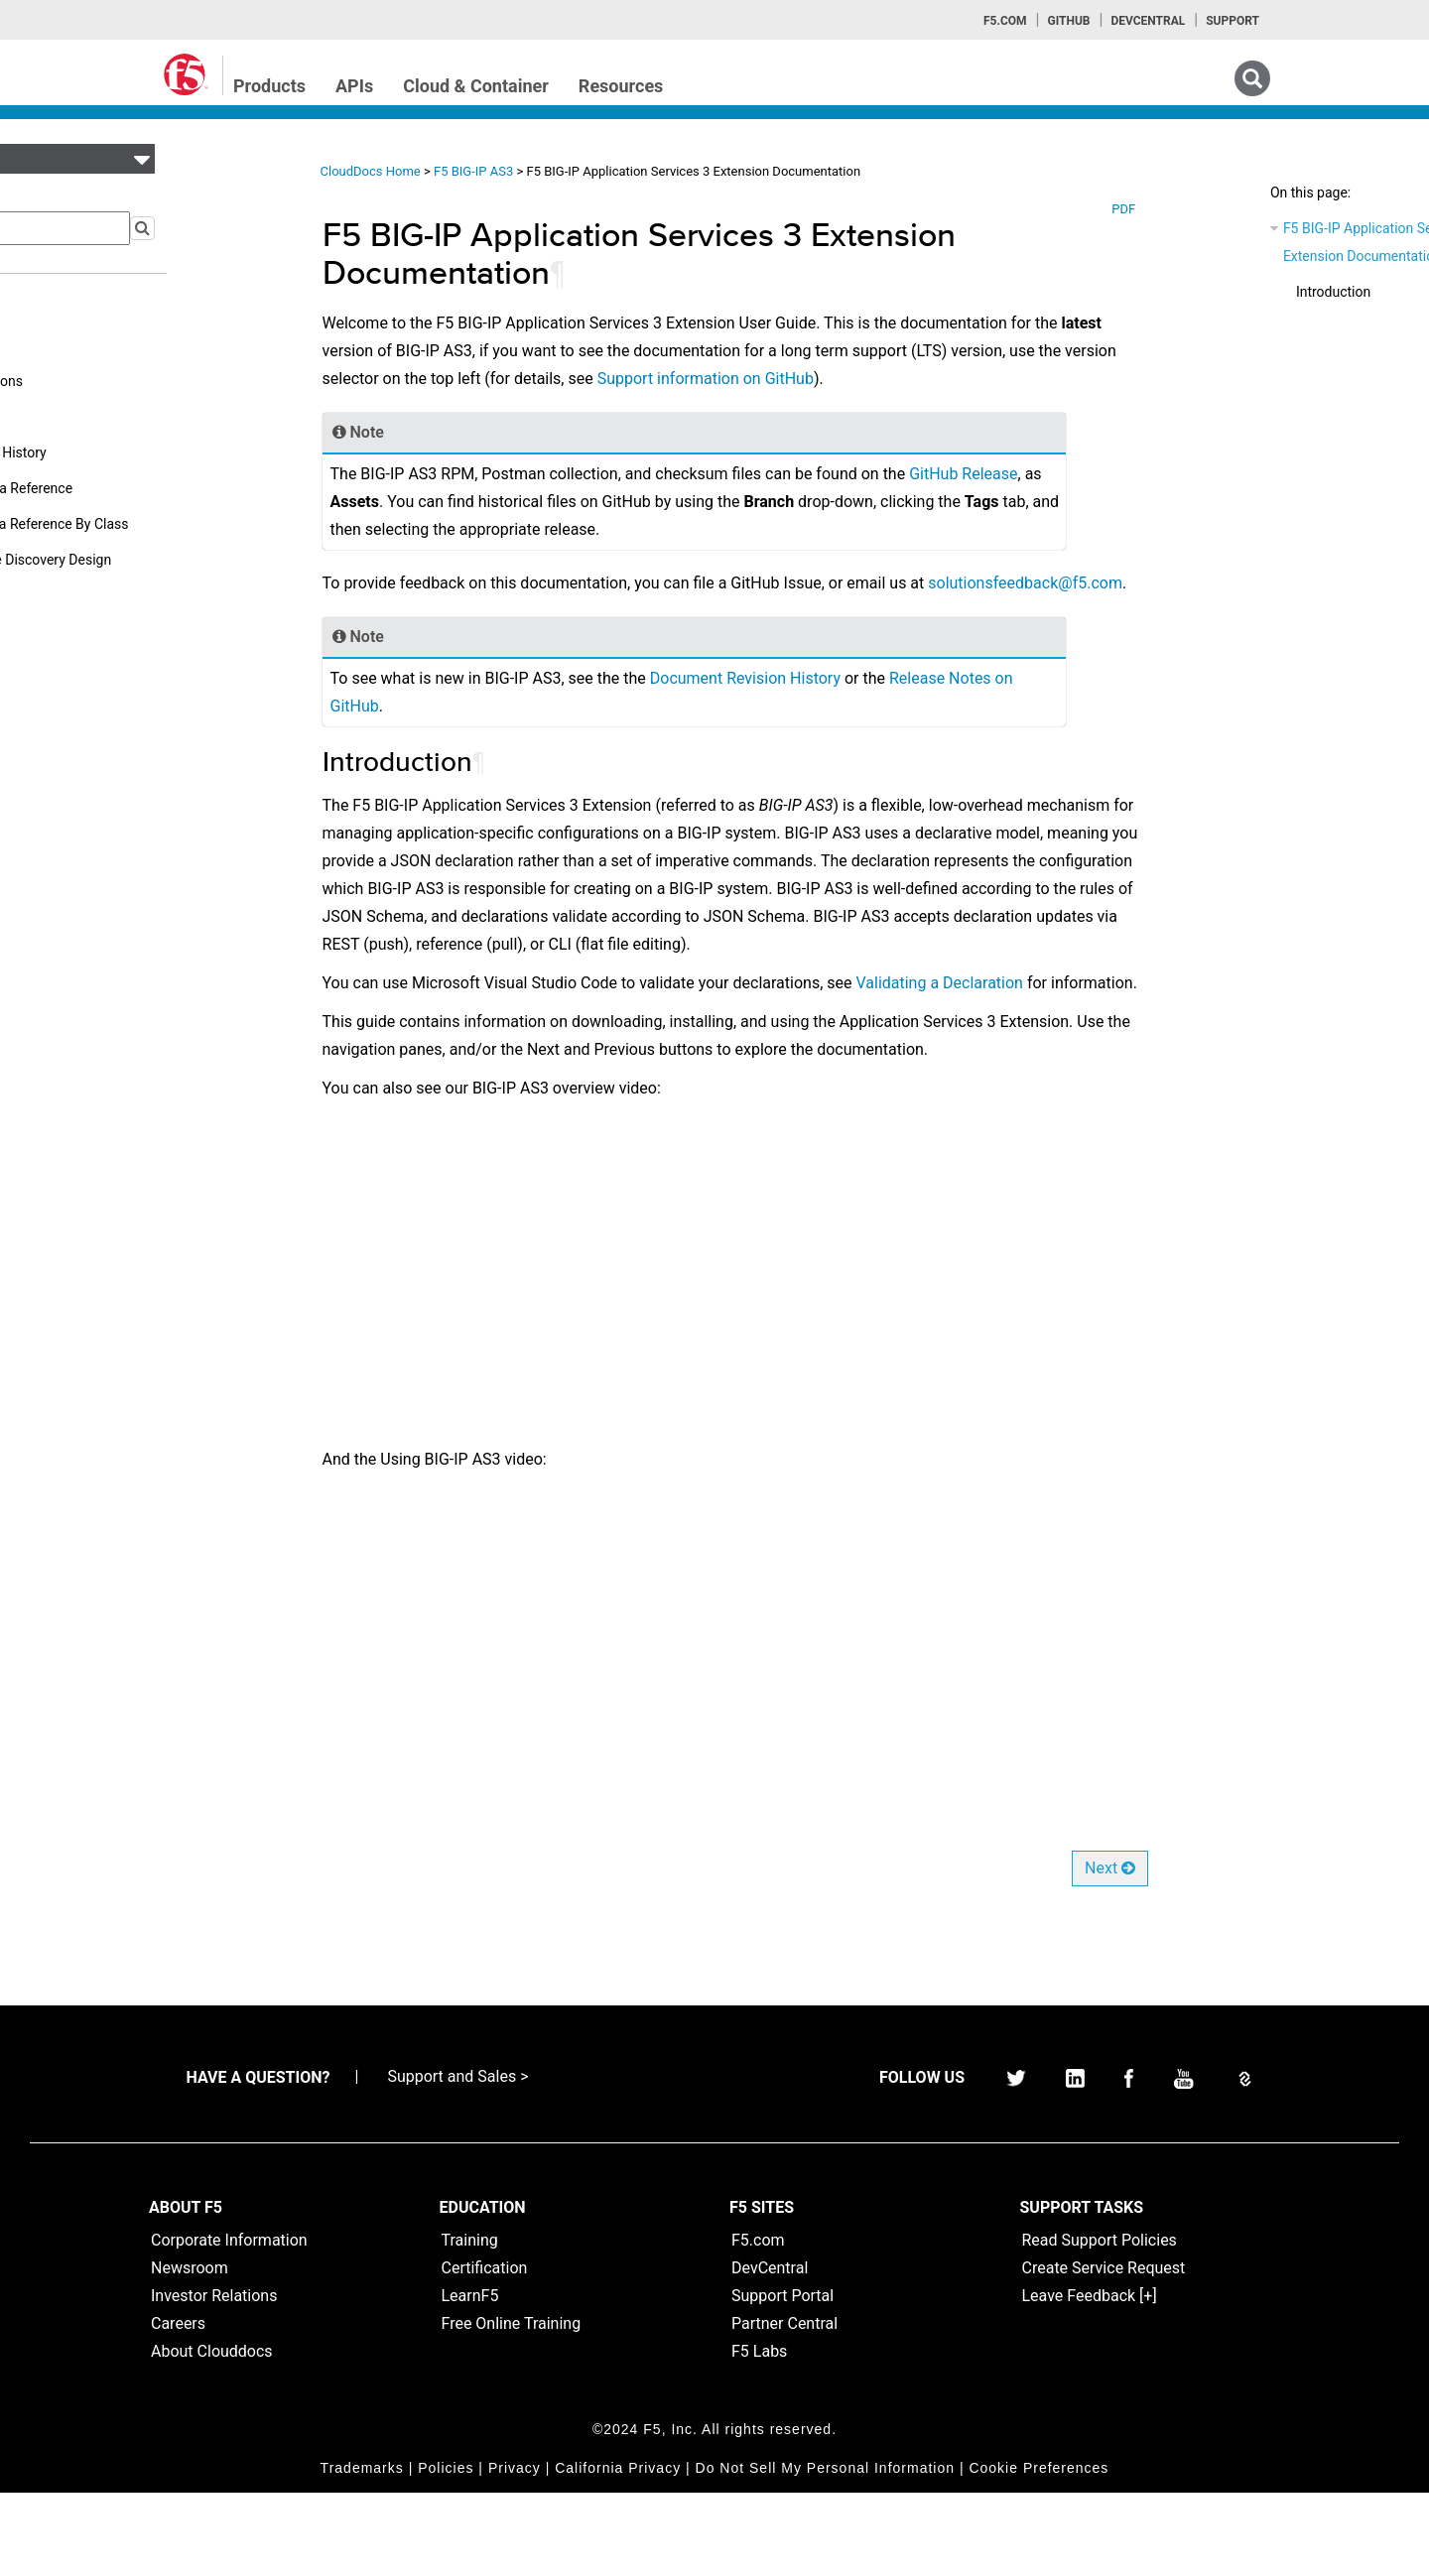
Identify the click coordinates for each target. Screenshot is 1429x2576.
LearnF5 (470, 2379)
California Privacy (618, 2551)
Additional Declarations (114, 381)
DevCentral (769, 2351)
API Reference (85, 417)
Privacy (514, 2551)
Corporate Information (229, 2323)
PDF (1096, 208)
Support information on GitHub (822, 378)
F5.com (1005, 21)
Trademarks (362, 2551)
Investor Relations (214, 2379)
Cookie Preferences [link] (1038, 2551)
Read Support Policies (1099, 2323)
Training (470, 2323)
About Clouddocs (212, 2434)
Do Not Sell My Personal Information (825, 2551)
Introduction (1210, 292)
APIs (354, 85)
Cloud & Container (476, 85)
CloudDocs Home (405, 171)
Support (1232, 21)
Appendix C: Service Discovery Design (158, 560)
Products (269, 85)
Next (1082, 1951)
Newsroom (189, 2351)
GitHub (1068, 21)
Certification (485, 2351)
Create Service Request (1104, 2351)
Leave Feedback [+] (1089, 2379)
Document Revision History (125, 452)
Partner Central (784, 2406)
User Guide (75, 310)
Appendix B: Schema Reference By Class (166, 524)
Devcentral (1147, 21)
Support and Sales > (457, 2159)
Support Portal (782, 2379)
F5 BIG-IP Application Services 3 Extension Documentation (1259, 242)
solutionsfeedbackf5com (454, 610)
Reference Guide (92, 345)
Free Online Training (512, 2406)
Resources (621, 85)
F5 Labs (759, 2434)
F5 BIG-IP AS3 (510, 171)
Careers (178, 2406)
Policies (445, 2551)
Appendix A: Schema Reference (138, 488)
